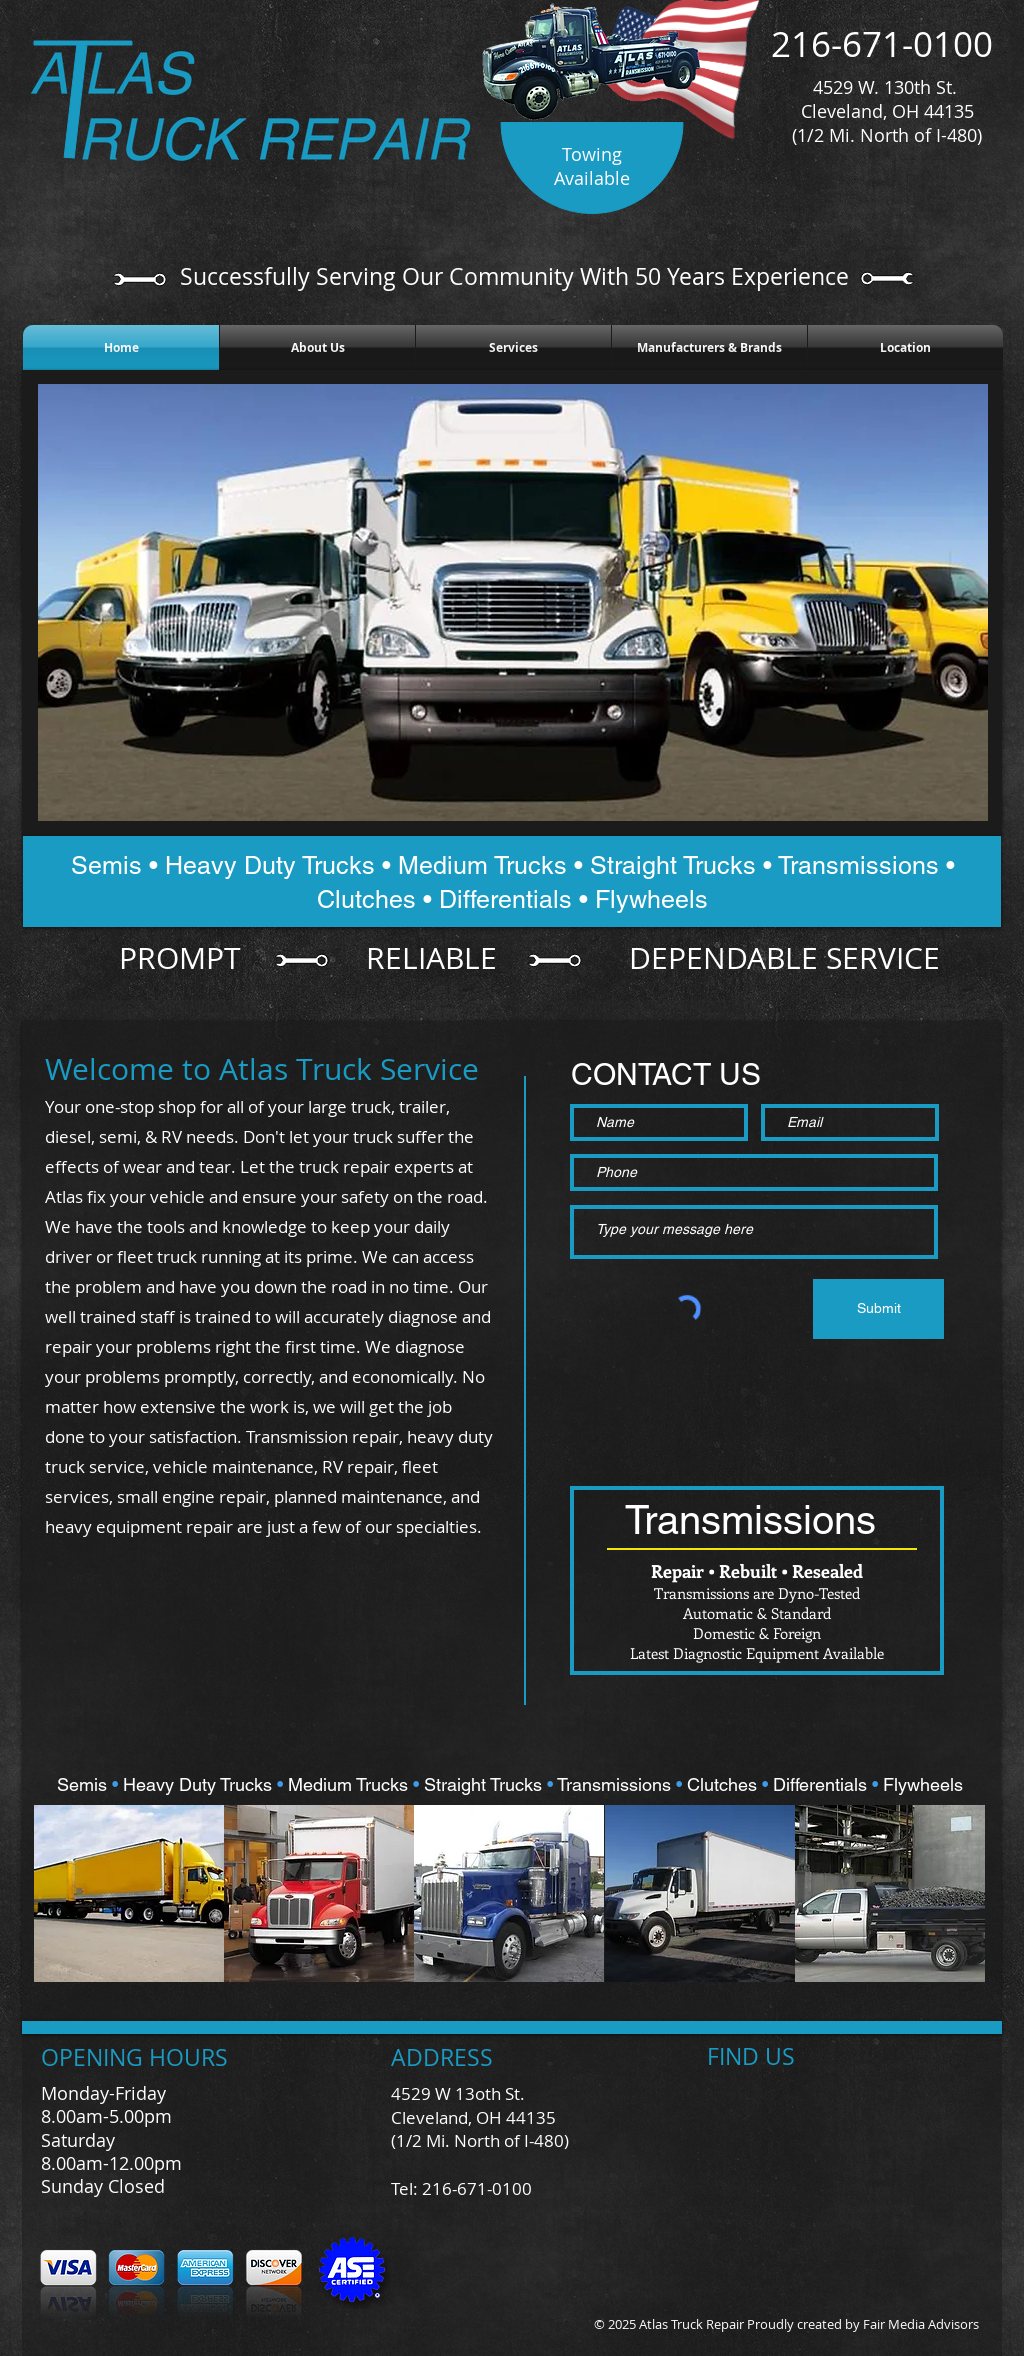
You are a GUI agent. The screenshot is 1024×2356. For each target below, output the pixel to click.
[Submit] (878, 1309)
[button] (129, 1893)
